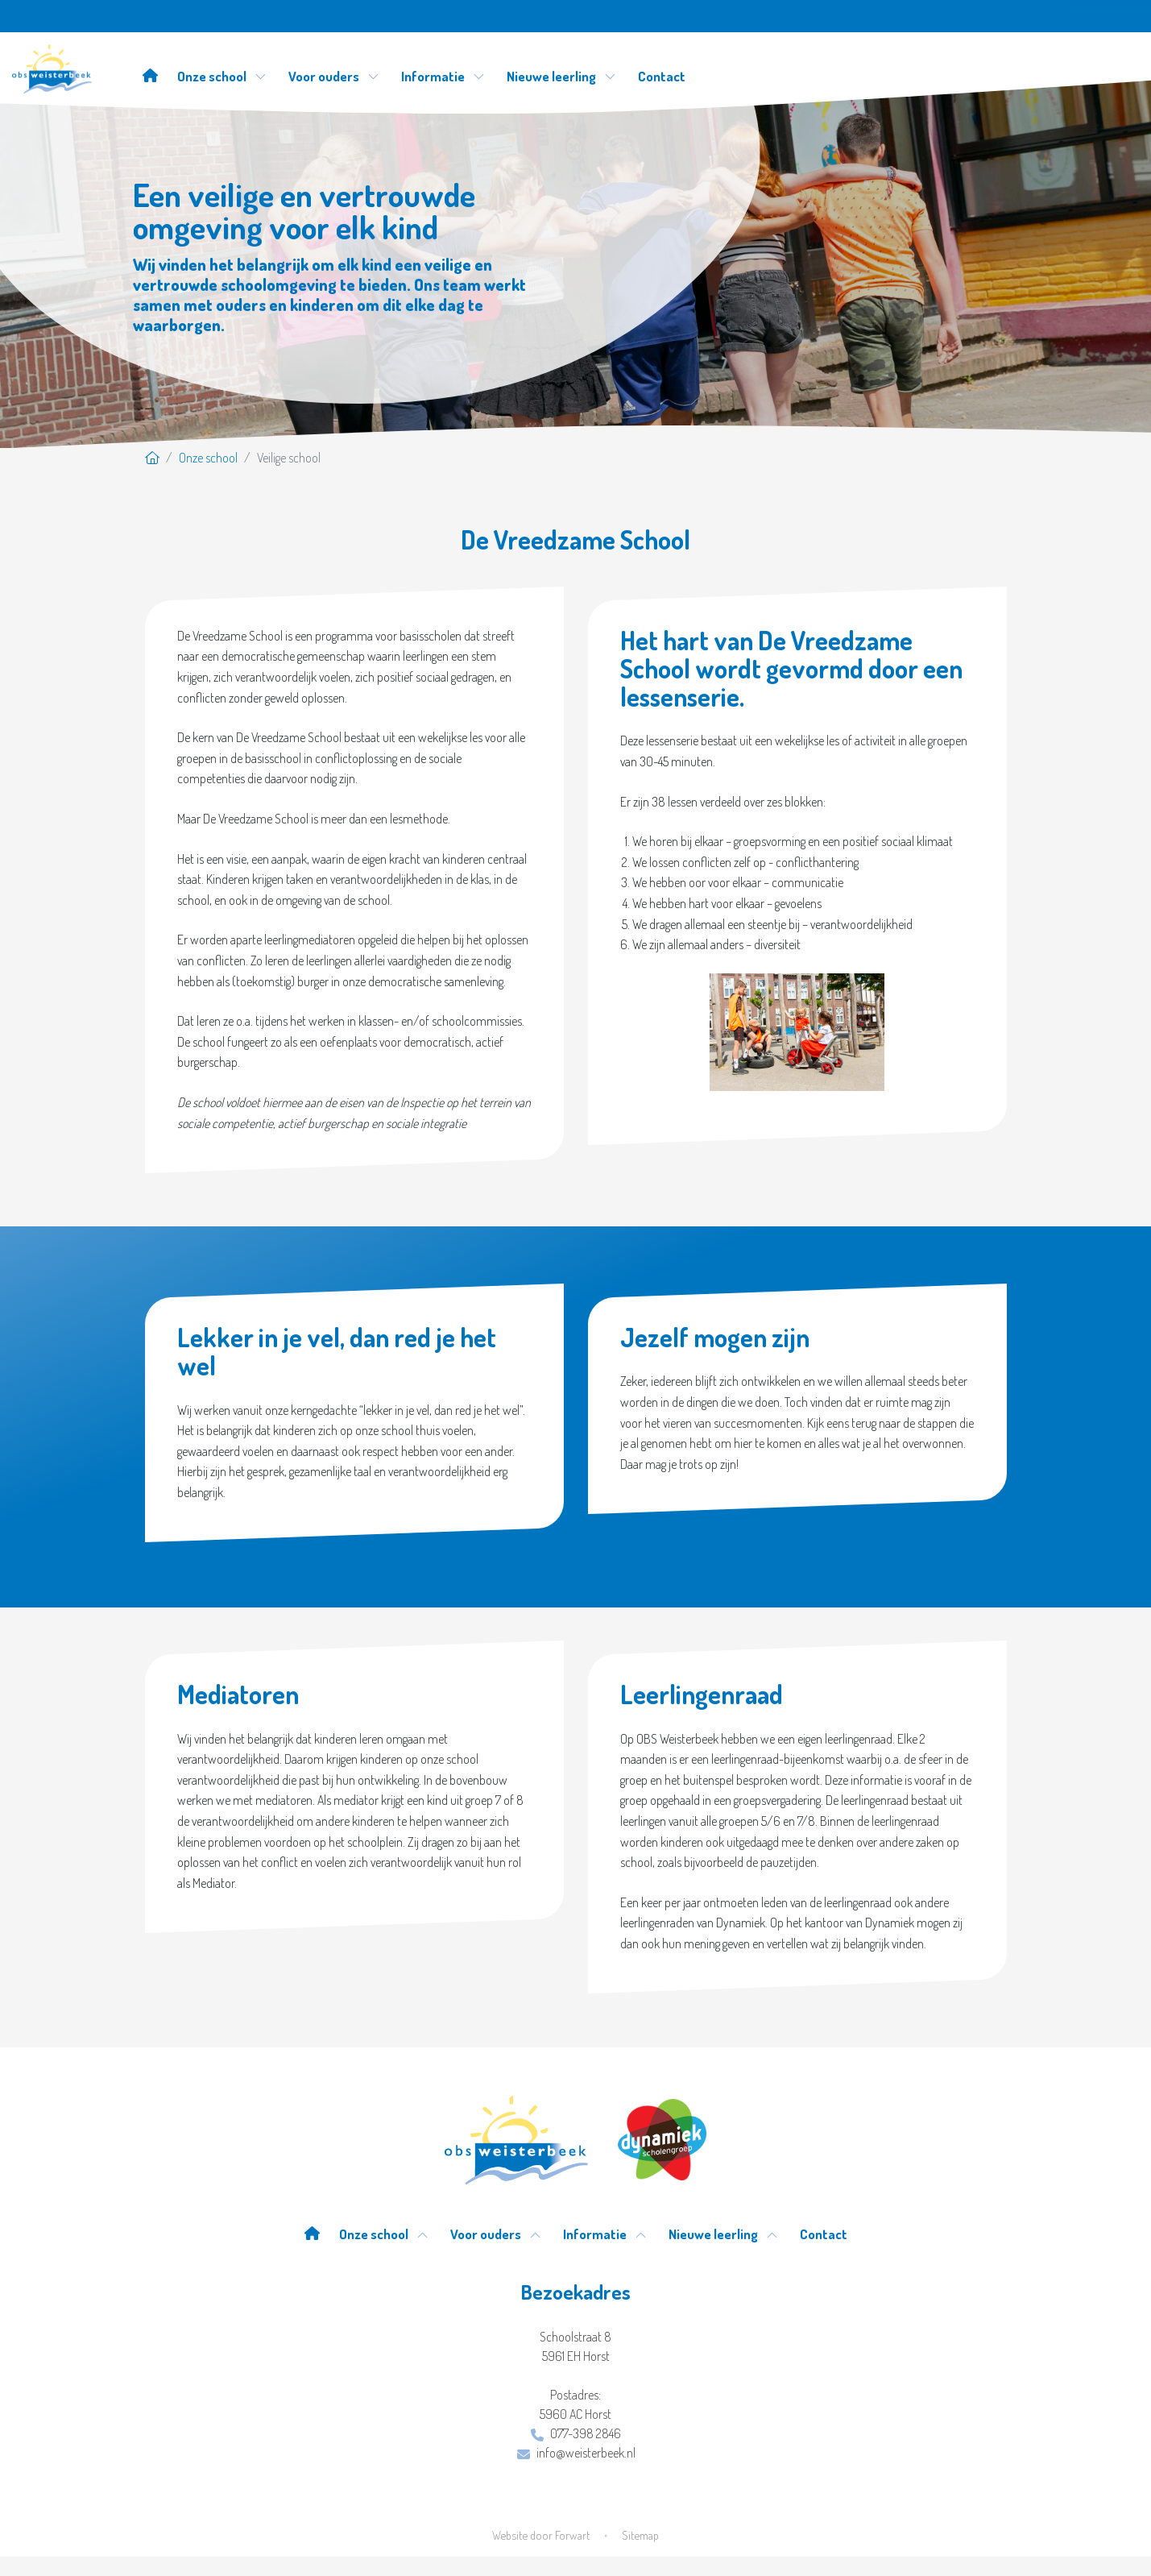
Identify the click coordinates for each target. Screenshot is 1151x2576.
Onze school (222, 76)
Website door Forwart (541, 2535)
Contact (661, 76)
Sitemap (640, 2535)
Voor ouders (333, 76)
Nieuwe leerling (561, 76)
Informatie (443, 76)
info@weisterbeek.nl (576, 2453)
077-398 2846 (576, 2433)
